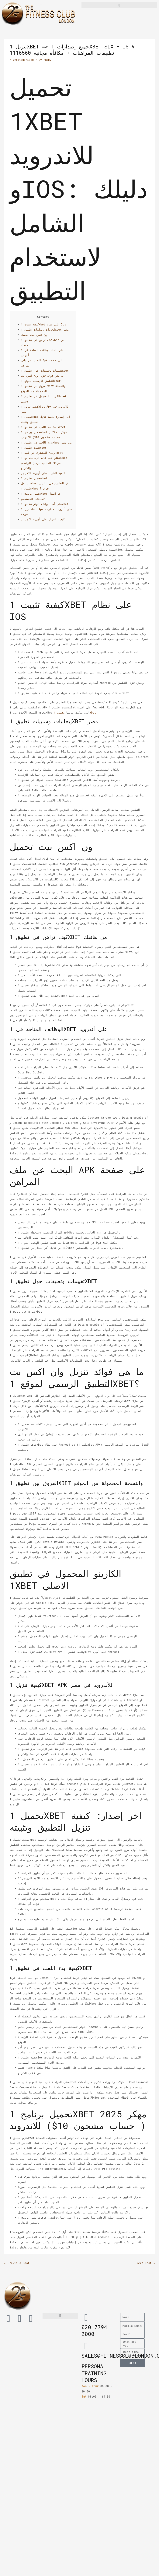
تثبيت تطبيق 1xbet (33, 447)
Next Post (146, 2263)
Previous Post (16, 2263)
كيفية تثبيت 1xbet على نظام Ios (43, 324)
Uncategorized (23, 59)
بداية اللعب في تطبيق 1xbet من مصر (46, 442)
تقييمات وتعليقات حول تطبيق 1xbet (44, 370)
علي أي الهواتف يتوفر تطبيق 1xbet (44, 504)
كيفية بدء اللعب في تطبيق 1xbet (43, 427)
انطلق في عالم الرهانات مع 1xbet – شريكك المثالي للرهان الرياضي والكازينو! (46, 463)
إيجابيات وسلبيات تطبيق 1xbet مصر (45, 329)
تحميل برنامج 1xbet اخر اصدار (41, 493)
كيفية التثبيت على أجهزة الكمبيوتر (43, 473)
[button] (119, 5)
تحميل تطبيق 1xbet (34, 478)
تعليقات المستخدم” (33, 499)
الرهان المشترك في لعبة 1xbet (42, 452)
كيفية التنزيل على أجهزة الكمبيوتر (42, 519)
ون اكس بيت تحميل (34, 335)
